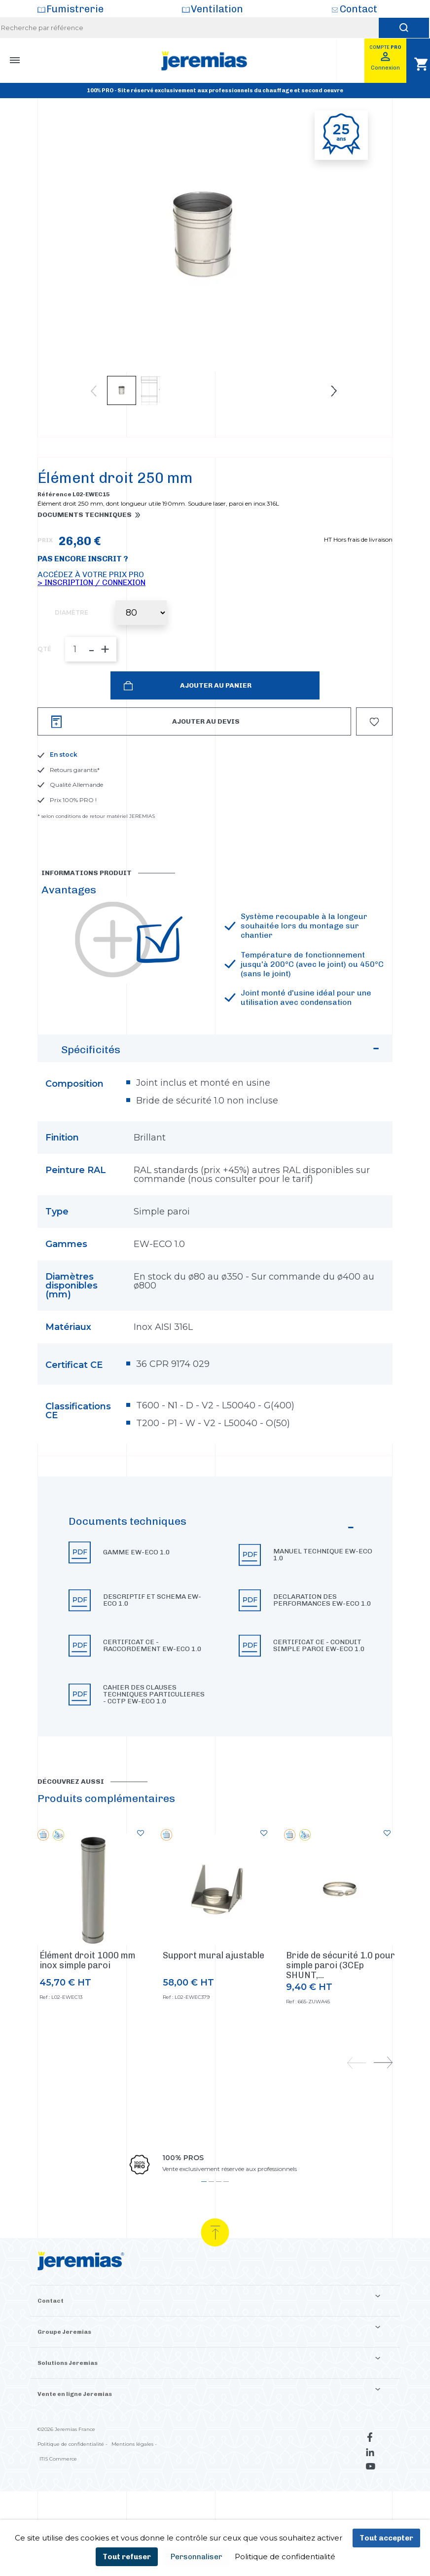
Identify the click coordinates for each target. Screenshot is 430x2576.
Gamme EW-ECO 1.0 (136, 1594)
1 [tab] (204, 2223)
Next (333, 391)
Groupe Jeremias (64, 2373)
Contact (358, 9)
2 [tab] (211, 2223)
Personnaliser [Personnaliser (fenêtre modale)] (196, 2556)
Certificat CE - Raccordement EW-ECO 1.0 (152, 1687)
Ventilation (217, 9)
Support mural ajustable (213, 1997)
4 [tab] (226, 2223)
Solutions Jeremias (67, 2404)
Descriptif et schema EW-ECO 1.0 (152, 1642)
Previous (93, 391)
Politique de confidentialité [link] (285, 2556)
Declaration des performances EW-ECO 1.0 (322, 1642)
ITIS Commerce (58, 2501)
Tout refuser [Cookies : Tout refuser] (127, 2556)
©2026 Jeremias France (66, 2471)
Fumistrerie (75, 9)
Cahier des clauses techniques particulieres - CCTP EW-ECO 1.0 (154, 1736)
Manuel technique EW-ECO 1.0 (322, 1597)
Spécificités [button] (221, 1094)
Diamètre (71, 654)
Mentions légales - (134, 2486)
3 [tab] (218, 2223)
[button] (215, 1648)
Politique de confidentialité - (72, 2486)
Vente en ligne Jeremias (74, 2435)
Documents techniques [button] (84, 556)
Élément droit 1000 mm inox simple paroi (87, 2002)
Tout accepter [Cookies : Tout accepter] (386, 2538)
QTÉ (44, 691)
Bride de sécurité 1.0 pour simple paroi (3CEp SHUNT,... (340, 2007)
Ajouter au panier (215, 727)
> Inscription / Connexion (91, 624)
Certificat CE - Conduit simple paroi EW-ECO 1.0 (319, 1687)
